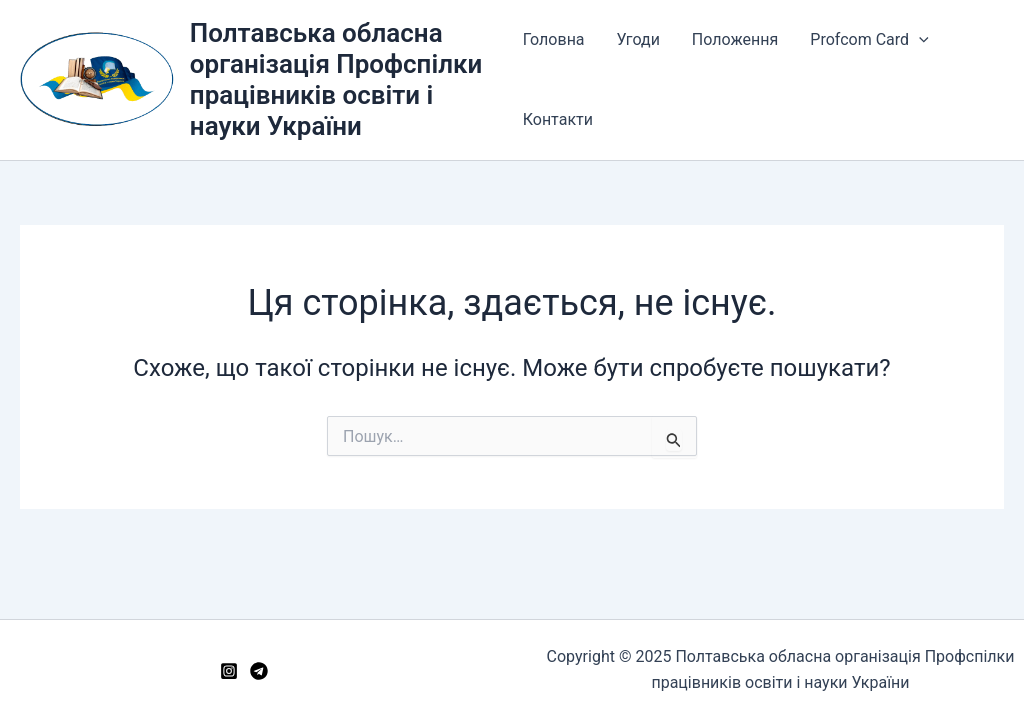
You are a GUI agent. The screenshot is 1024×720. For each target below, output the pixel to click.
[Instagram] (229, 671)
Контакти (558, 119)
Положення (735, 39)
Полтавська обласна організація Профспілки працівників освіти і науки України (336, 80)
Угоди (638, 39)
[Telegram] (259, 671)
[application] (919, 40)
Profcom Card (869, 40)
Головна (554, 39)
